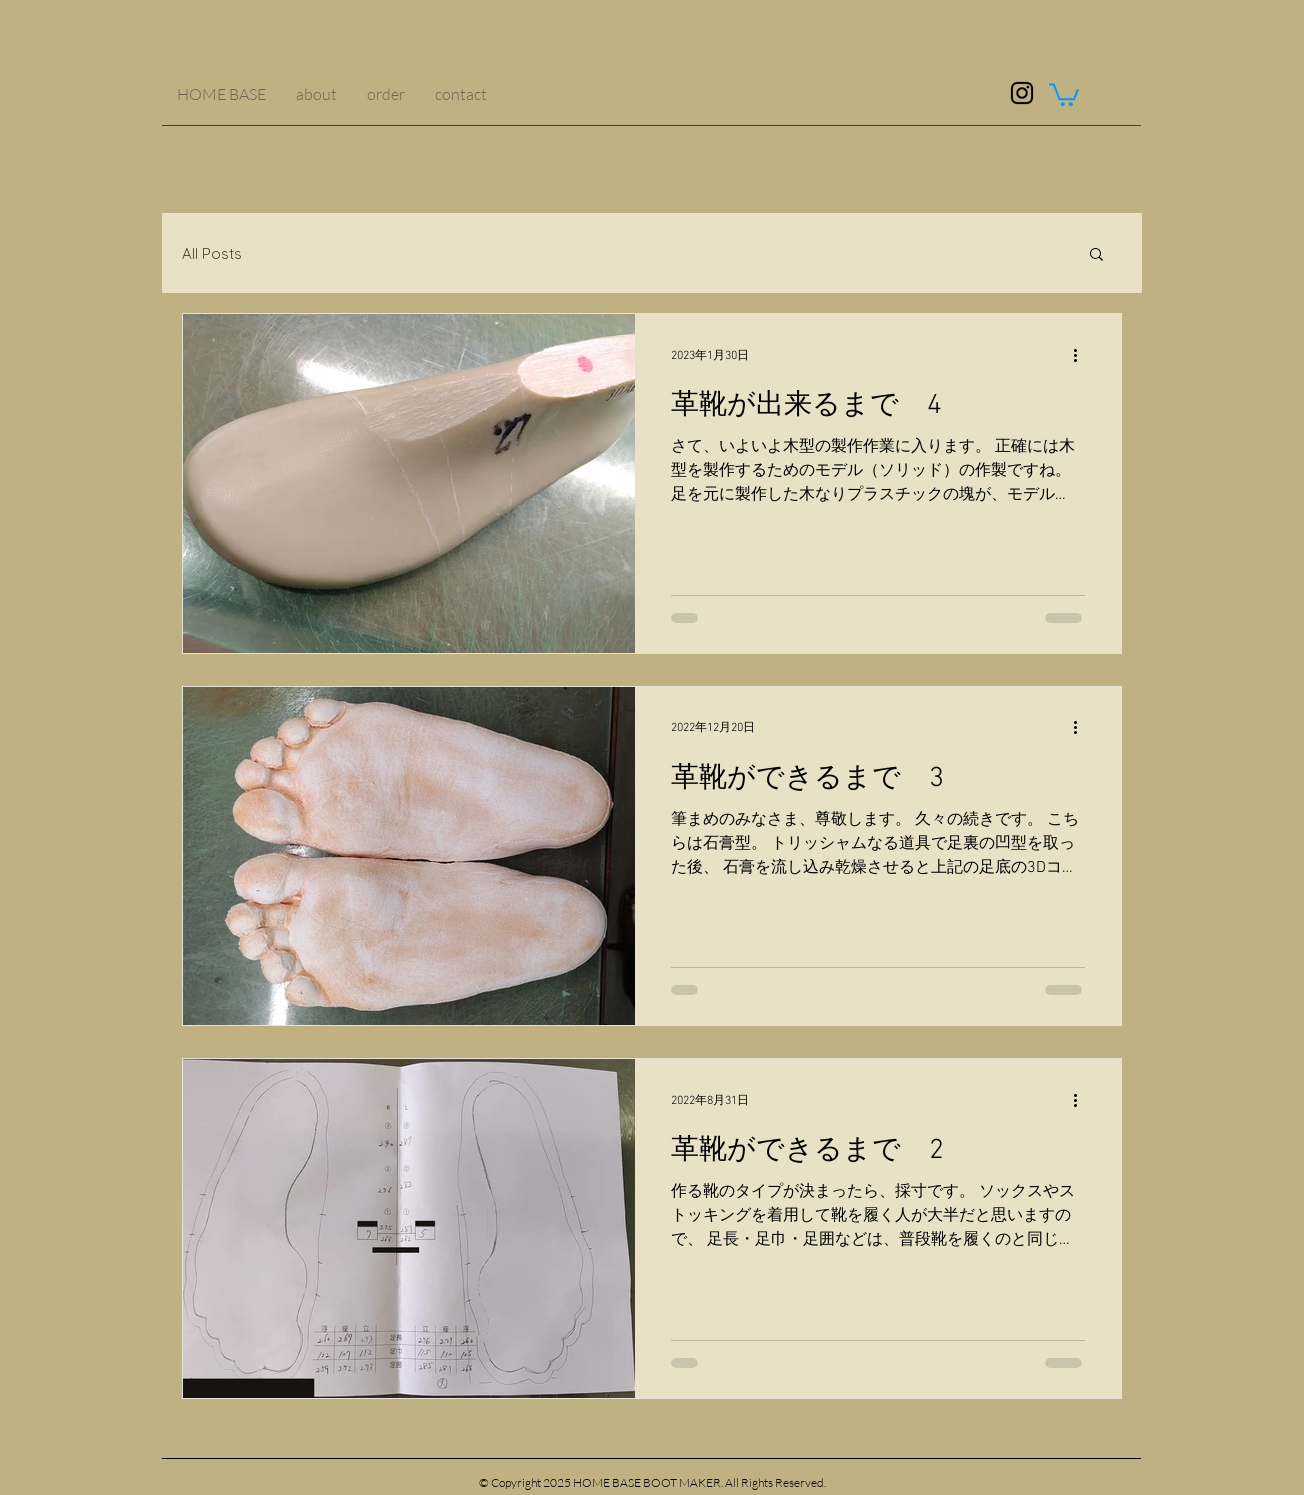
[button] (1064, 93)
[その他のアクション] (1082, 355)
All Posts (212, 253)
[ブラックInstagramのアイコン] (1022, 93)
